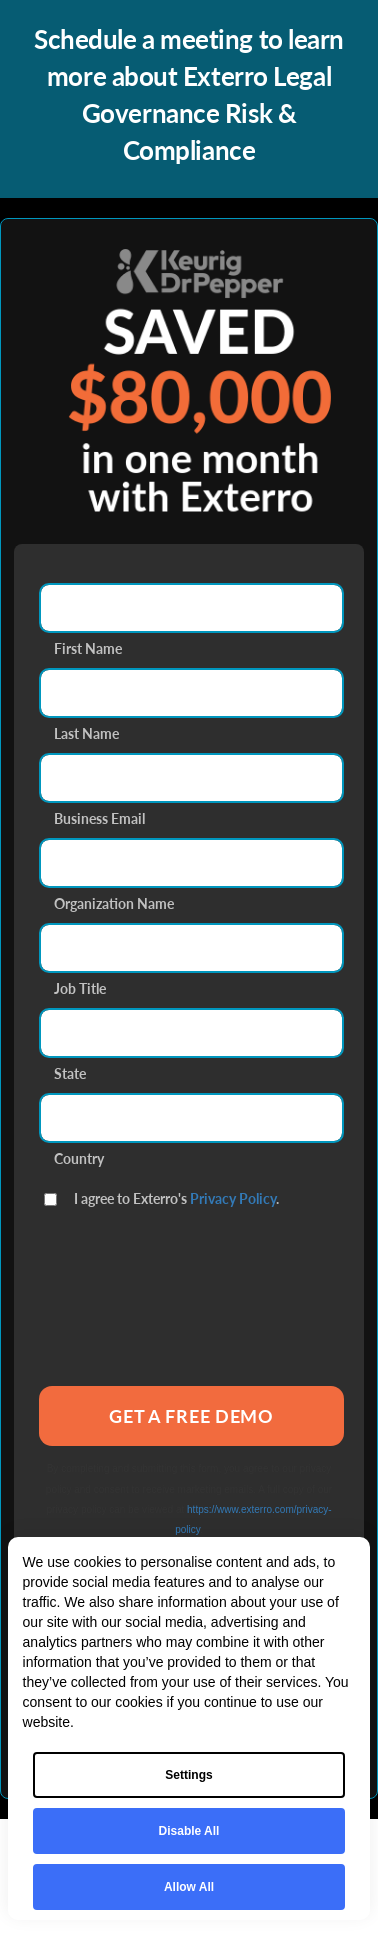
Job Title (80, 986)
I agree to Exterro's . (176, 1196)
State (70, 1071)
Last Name (86, 731)
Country (79, 1156)
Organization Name (114, 901)
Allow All (189, 1887)
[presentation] (191, 1317)
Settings (188, 1775)
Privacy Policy (233, 1198)
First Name (88, 646)
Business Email (99, 816)
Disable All (189, 1831)
